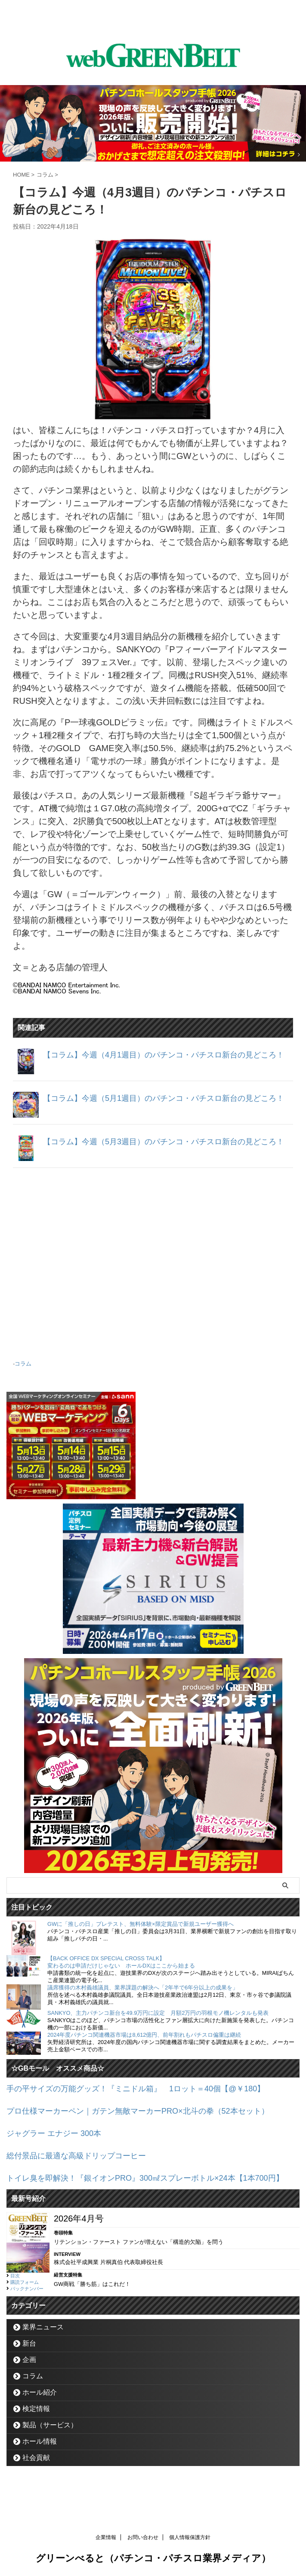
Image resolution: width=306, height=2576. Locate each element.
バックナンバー (26, 2306)
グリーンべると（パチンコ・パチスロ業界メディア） (153, 2556)
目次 (15, 2293)
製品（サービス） (49, 2443)
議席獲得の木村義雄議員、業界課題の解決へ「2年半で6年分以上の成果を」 (142, 1997)
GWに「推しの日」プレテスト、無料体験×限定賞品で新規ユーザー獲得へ (140, 1933)
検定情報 (36, 2426)
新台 (29, 2361)
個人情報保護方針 (189, 2536)
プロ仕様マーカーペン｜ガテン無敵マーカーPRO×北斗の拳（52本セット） (152, 2119)
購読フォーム (24, 2300)
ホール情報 (39, 2459)
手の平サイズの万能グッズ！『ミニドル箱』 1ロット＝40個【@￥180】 (150, 2097)
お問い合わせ (142, 2536)
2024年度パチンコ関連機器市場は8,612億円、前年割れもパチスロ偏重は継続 (144, 2044)
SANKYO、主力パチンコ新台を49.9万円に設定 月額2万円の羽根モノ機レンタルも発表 (158, 2022)
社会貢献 (36, 2475)
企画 (29, 2377)
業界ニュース (43, 2345)
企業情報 (106, 2536)
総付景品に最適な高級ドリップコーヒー (83, 2162)
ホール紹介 (39, 2410)
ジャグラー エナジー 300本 (58, 2140)
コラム (23, 1373)
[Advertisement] (153, 1270)
